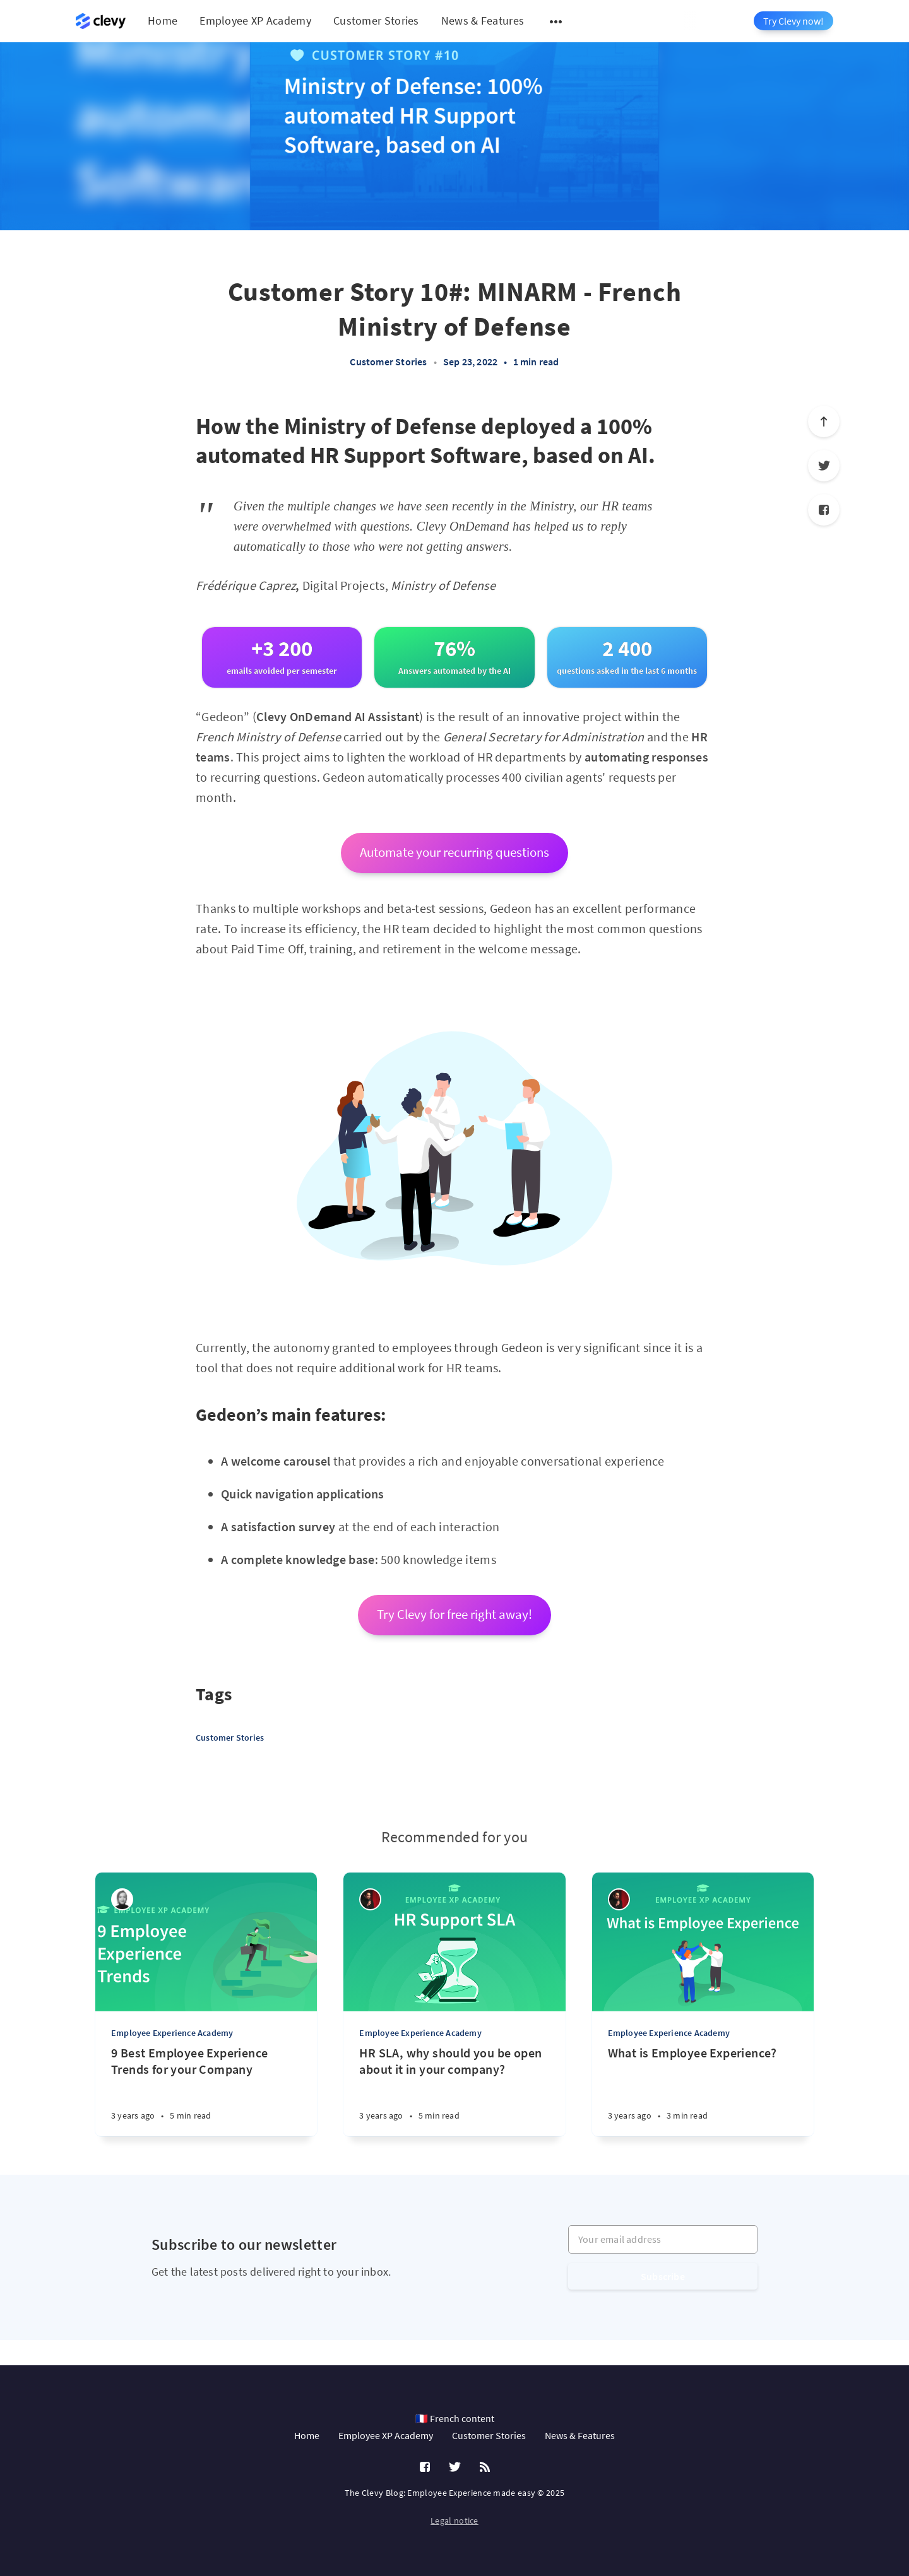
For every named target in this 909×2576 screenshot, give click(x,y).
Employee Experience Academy (172, 2032)
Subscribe (663, 2276)
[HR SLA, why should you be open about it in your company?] (454, 2090)
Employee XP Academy (255, 20)
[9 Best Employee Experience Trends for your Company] (206, 2090)
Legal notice (454, 2520)
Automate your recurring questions (454, 852)
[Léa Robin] (122, 1899)
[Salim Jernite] (370, 1899)
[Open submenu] (556, 21)
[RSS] (485, 2467)
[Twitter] (824, 465)
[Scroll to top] (824, 421)
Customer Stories (376, 20)
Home (162, 20)
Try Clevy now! (793, 21)
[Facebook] (824, 510)
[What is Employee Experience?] (703, 2090)
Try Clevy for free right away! (454, 1614)
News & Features (483, 20)
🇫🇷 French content (454, 2418)
